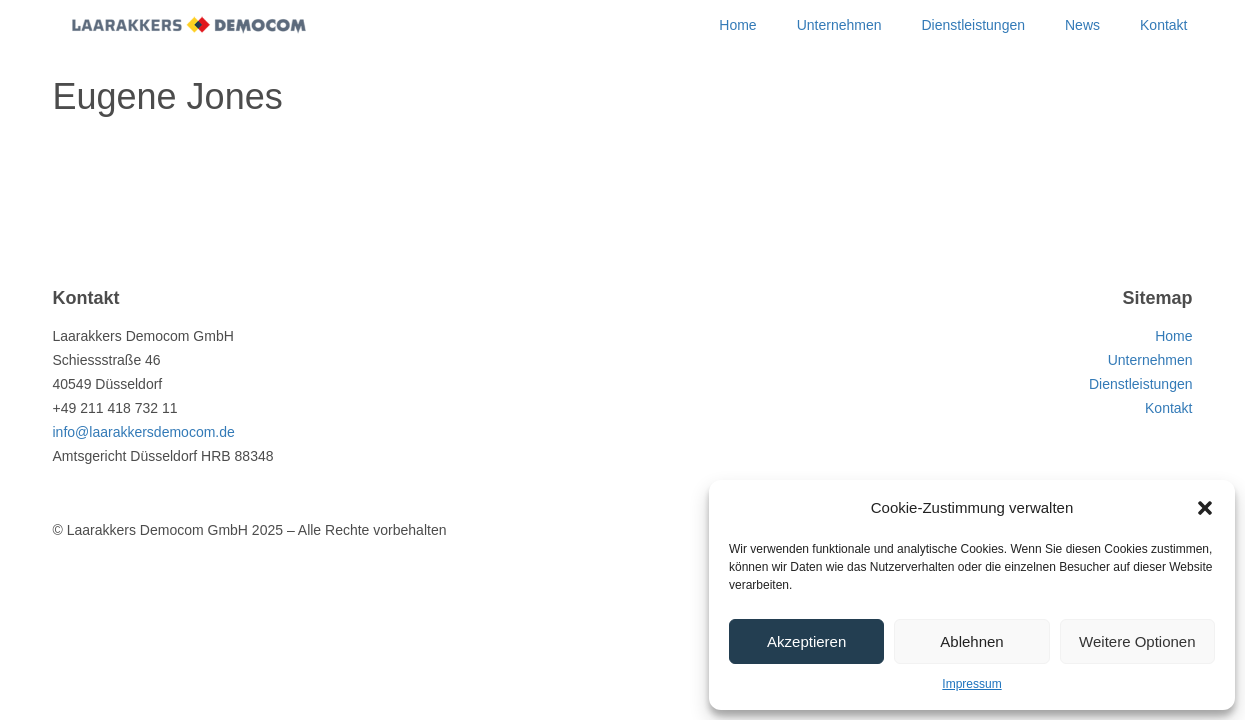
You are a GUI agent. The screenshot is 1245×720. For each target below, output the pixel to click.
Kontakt (1163, 25)
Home (737, 25)
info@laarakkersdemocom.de (144, 432)
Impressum (971, 684)
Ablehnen (971, 641)
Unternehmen (839, 25)
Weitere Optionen (1137, 641)
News (1082, 25)
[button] (1205, 508)
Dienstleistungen (973, 25)
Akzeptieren (806, 641)
